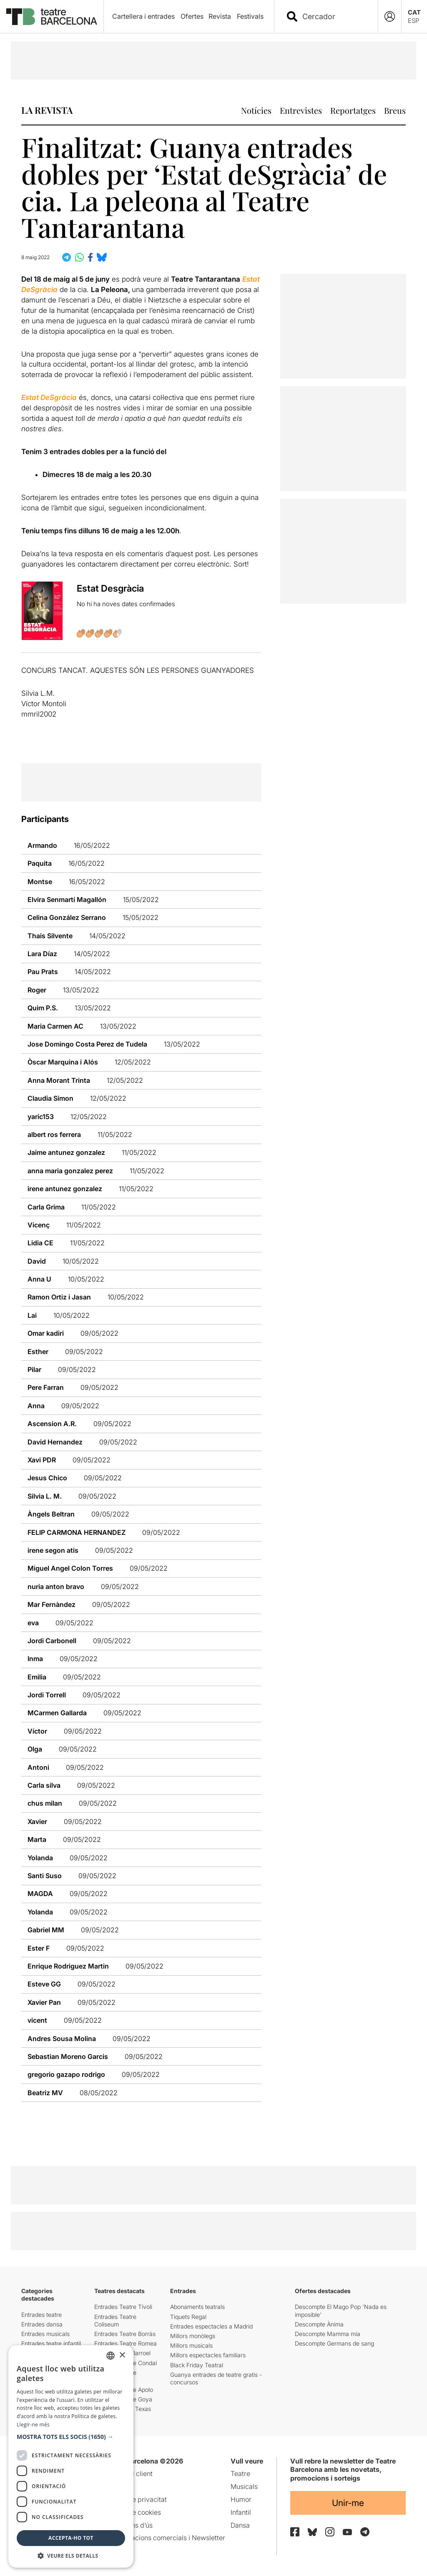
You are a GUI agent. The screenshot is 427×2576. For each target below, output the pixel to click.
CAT (414, 12)
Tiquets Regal (188, 2316)
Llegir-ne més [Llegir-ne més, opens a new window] (33, 2424)
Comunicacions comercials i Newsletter (164, 2538)
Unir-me (348, 2503)
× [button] (122, 2355)
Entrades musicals (45, 2333)
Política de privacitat (135, 2499)
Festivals (250, 16)
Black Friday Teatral (196, 2365)
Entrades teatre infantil (51, 2343)
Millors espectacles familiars (208, 2355)
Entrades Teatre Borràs (125, 2333)
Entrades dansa (42, 2324)
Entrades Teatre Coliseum (115, 2320)
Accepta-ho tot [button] (70, 2537)
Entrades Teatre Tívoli (123, 2306)
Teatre (240, 2473)
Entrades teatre (41, 2314)
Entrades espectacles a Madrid (211, 2326)
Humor (241, 2499)
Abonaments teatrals (197, 2306)
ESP (413, 21)
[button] (71, 2437)
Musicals (244, 2486)
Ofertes (192, 16)
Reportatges (353, 110)
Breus (395, 110)
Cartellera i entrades (143, 16)
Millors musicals (191, 2345)
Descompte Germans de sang (334, 2343)
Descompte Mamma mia (327, 2333)
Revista (219, 16)
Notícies (256, 110)
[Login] (389, 16)
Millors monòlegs (192, 2335)
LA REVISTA (47, 110)
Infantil (241, 2512)
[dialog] (70, 2456)
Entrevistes (301, 110)
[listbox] (110, 2355)
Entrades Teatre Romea (125, 2343)
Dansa (240, 2525)
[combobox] (333, 16)
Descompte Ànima (319, 2324)
